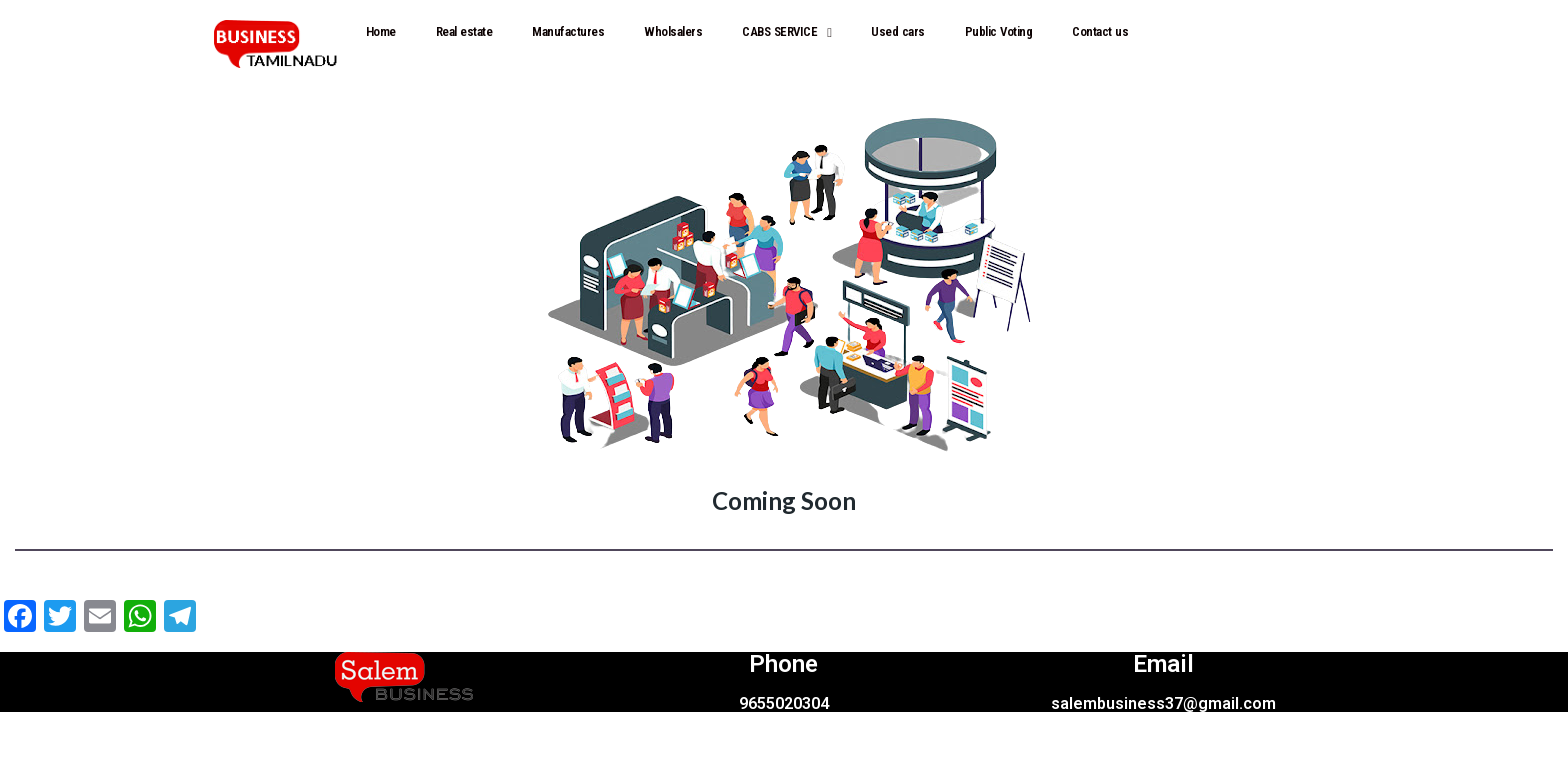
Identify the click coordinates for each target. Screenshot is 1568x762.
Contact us (1100, 31)
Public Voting (999, 31)
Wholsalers (673, 31)
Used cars (898, 31)
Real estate (464, 31)
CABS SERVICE (786, 32)
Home (381, 31)
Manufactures (568, 31)
